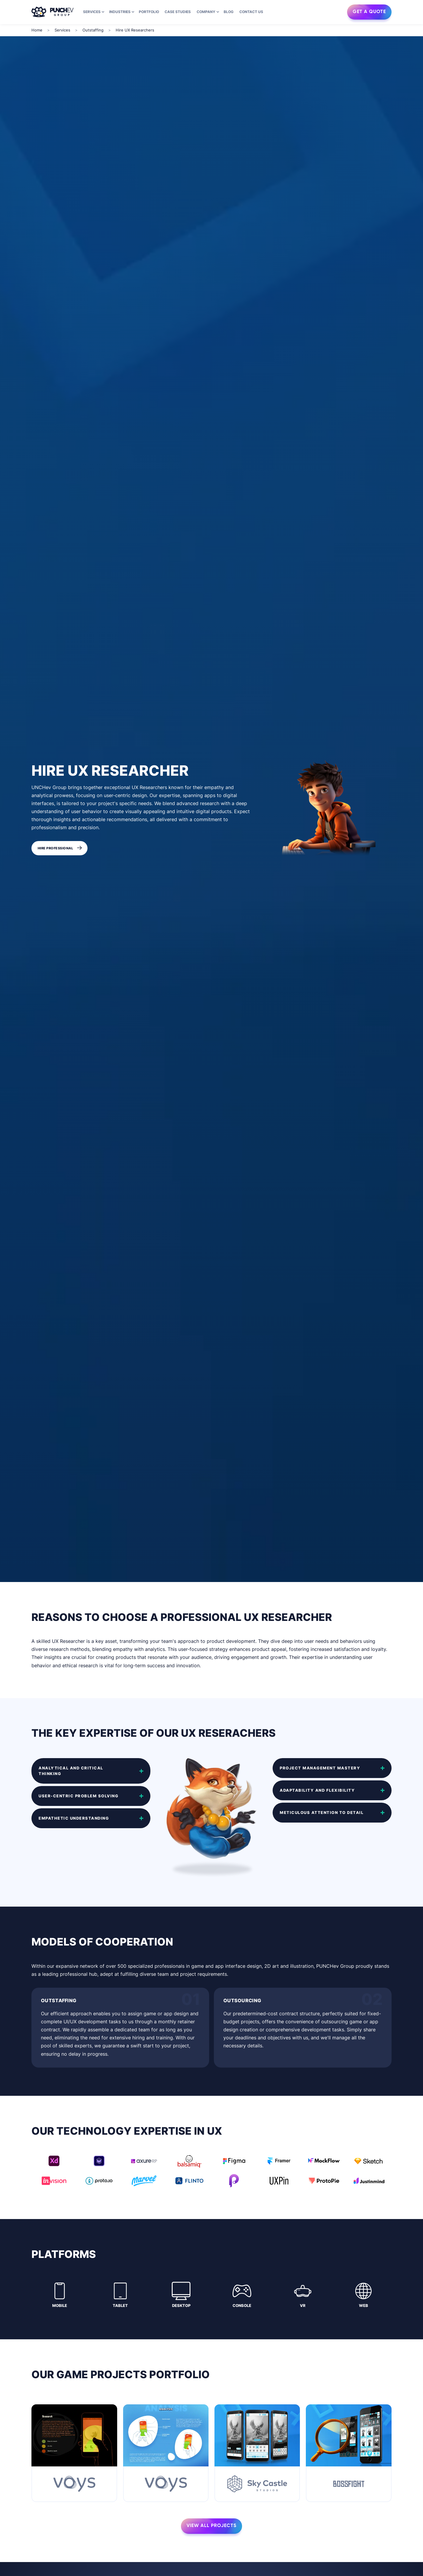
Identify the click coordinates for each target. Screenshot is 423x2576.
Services (92, 12)
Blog (228, 12)
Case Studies (178, 12)
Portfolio (149, 12)
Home (36, 30)
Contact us (251, 12)
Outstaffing (93, 30)
